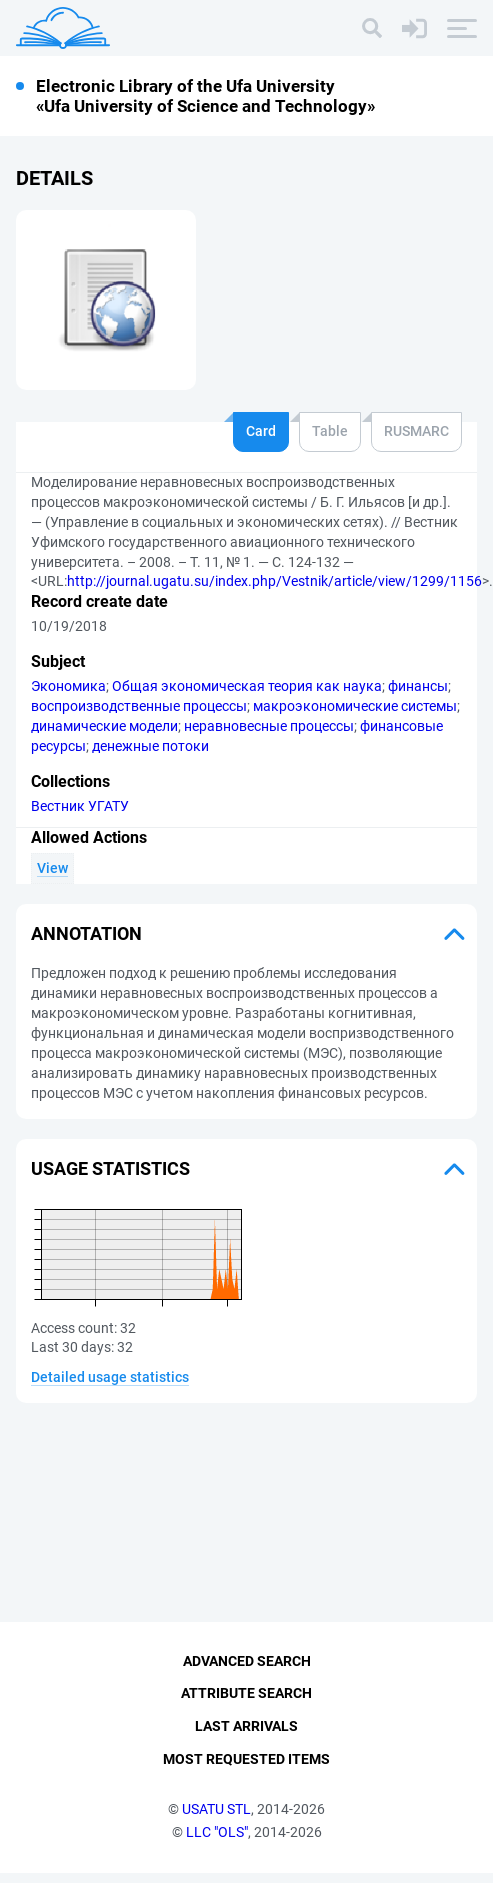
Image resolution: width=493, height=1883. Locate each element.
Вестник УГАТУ (80, 806)
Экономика (68, 686)
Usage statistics (110, 1168)
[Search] (372, 28)
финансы (418, 686)
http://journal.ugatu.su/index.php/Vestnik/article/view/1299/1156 (274, 581)
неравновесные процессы (269, 726)
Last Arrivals (246, 1737)
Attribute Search (246, 1704)
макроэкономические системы (355, 706)
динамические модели (104, 726)
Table (330, 431)
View (52, 868)
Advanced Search (247, 1671)
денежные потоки (150, 746)
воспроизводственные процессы (139, 706)
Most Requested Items (246, 1769)
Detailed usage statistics (110, 1377)
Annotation (86, 933)
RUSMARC (416, 431)
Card (261, 431)
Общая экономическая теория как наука (247, 686)
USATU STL (216, 1819)
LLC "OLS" (217, 1842)
